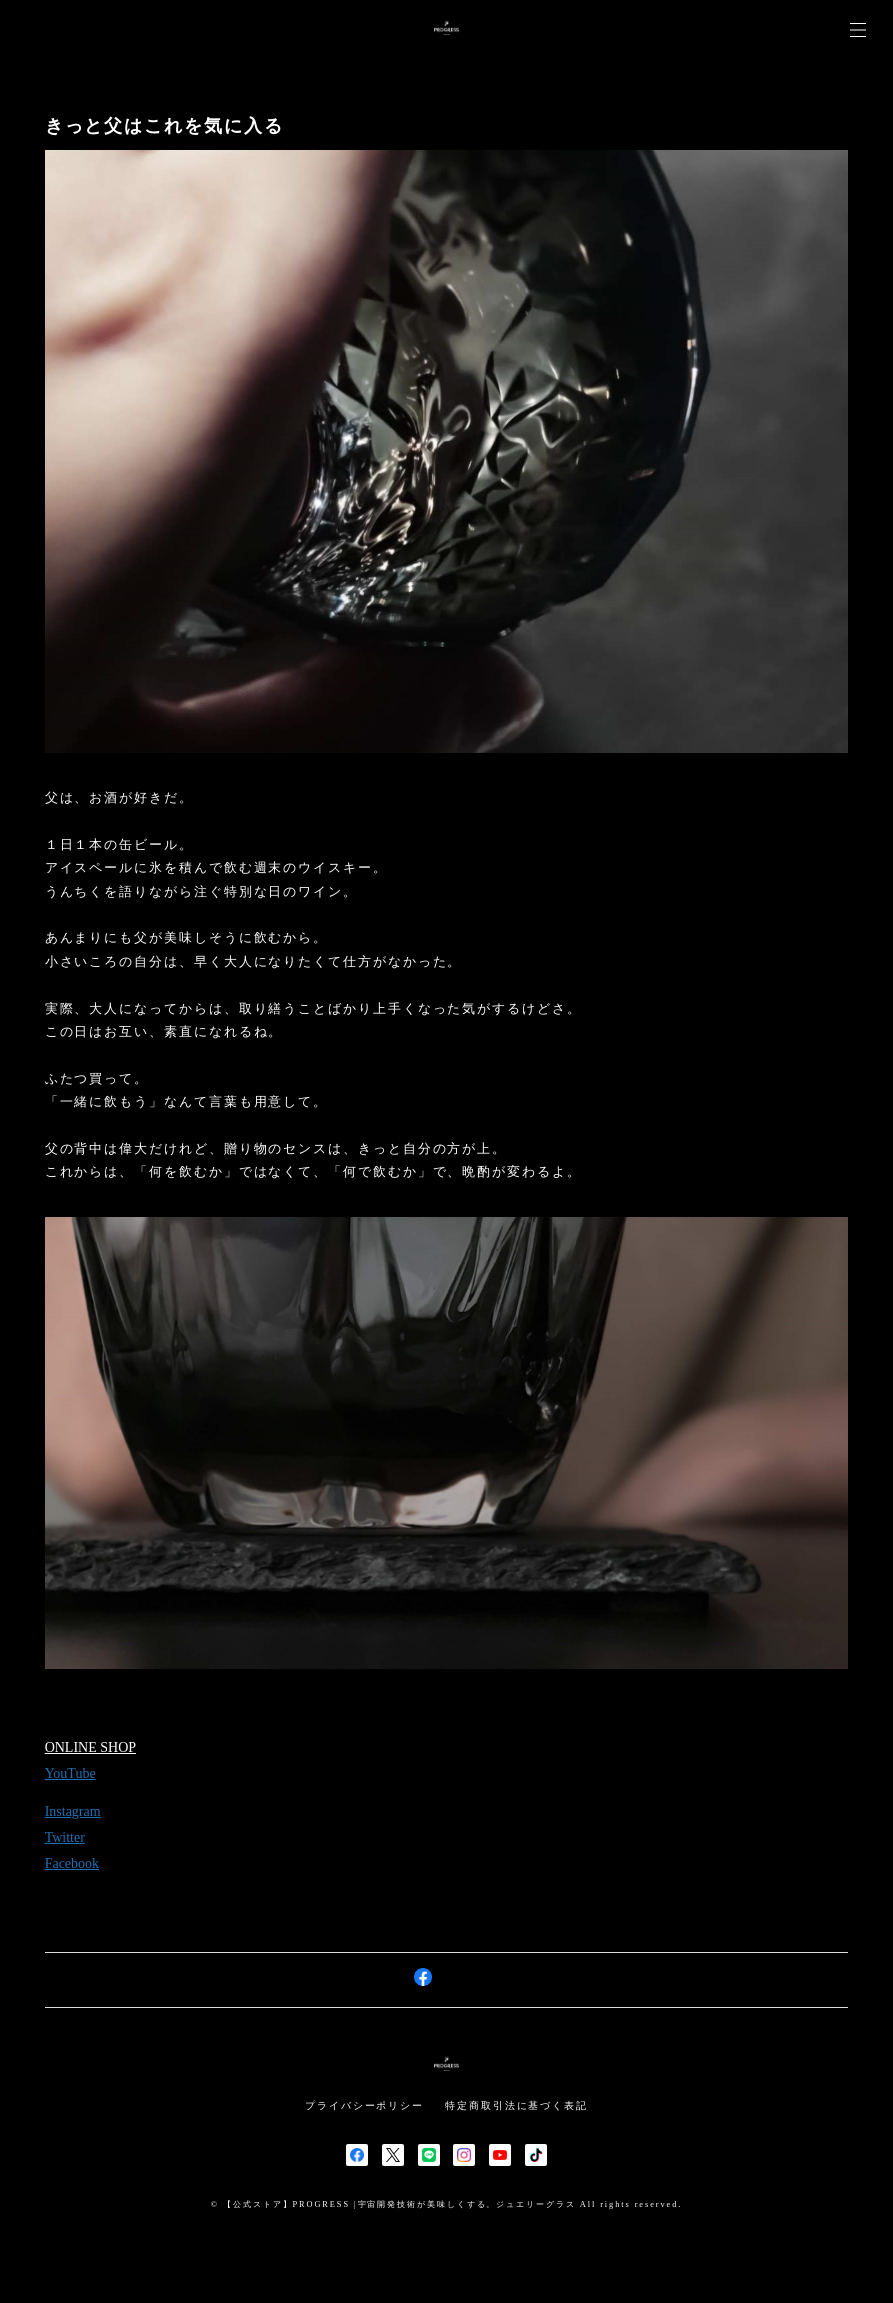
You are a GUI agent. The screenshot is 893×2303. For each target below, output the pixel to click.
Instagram (73, 1812)
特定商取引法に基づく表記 (516, 2105)
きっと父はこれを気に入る (164, 126)
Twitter (65, 1838)
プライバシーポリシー (364, 2105)
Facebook (72, 1864)
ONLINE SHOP (90, 1748)
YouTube (70, 1774)
